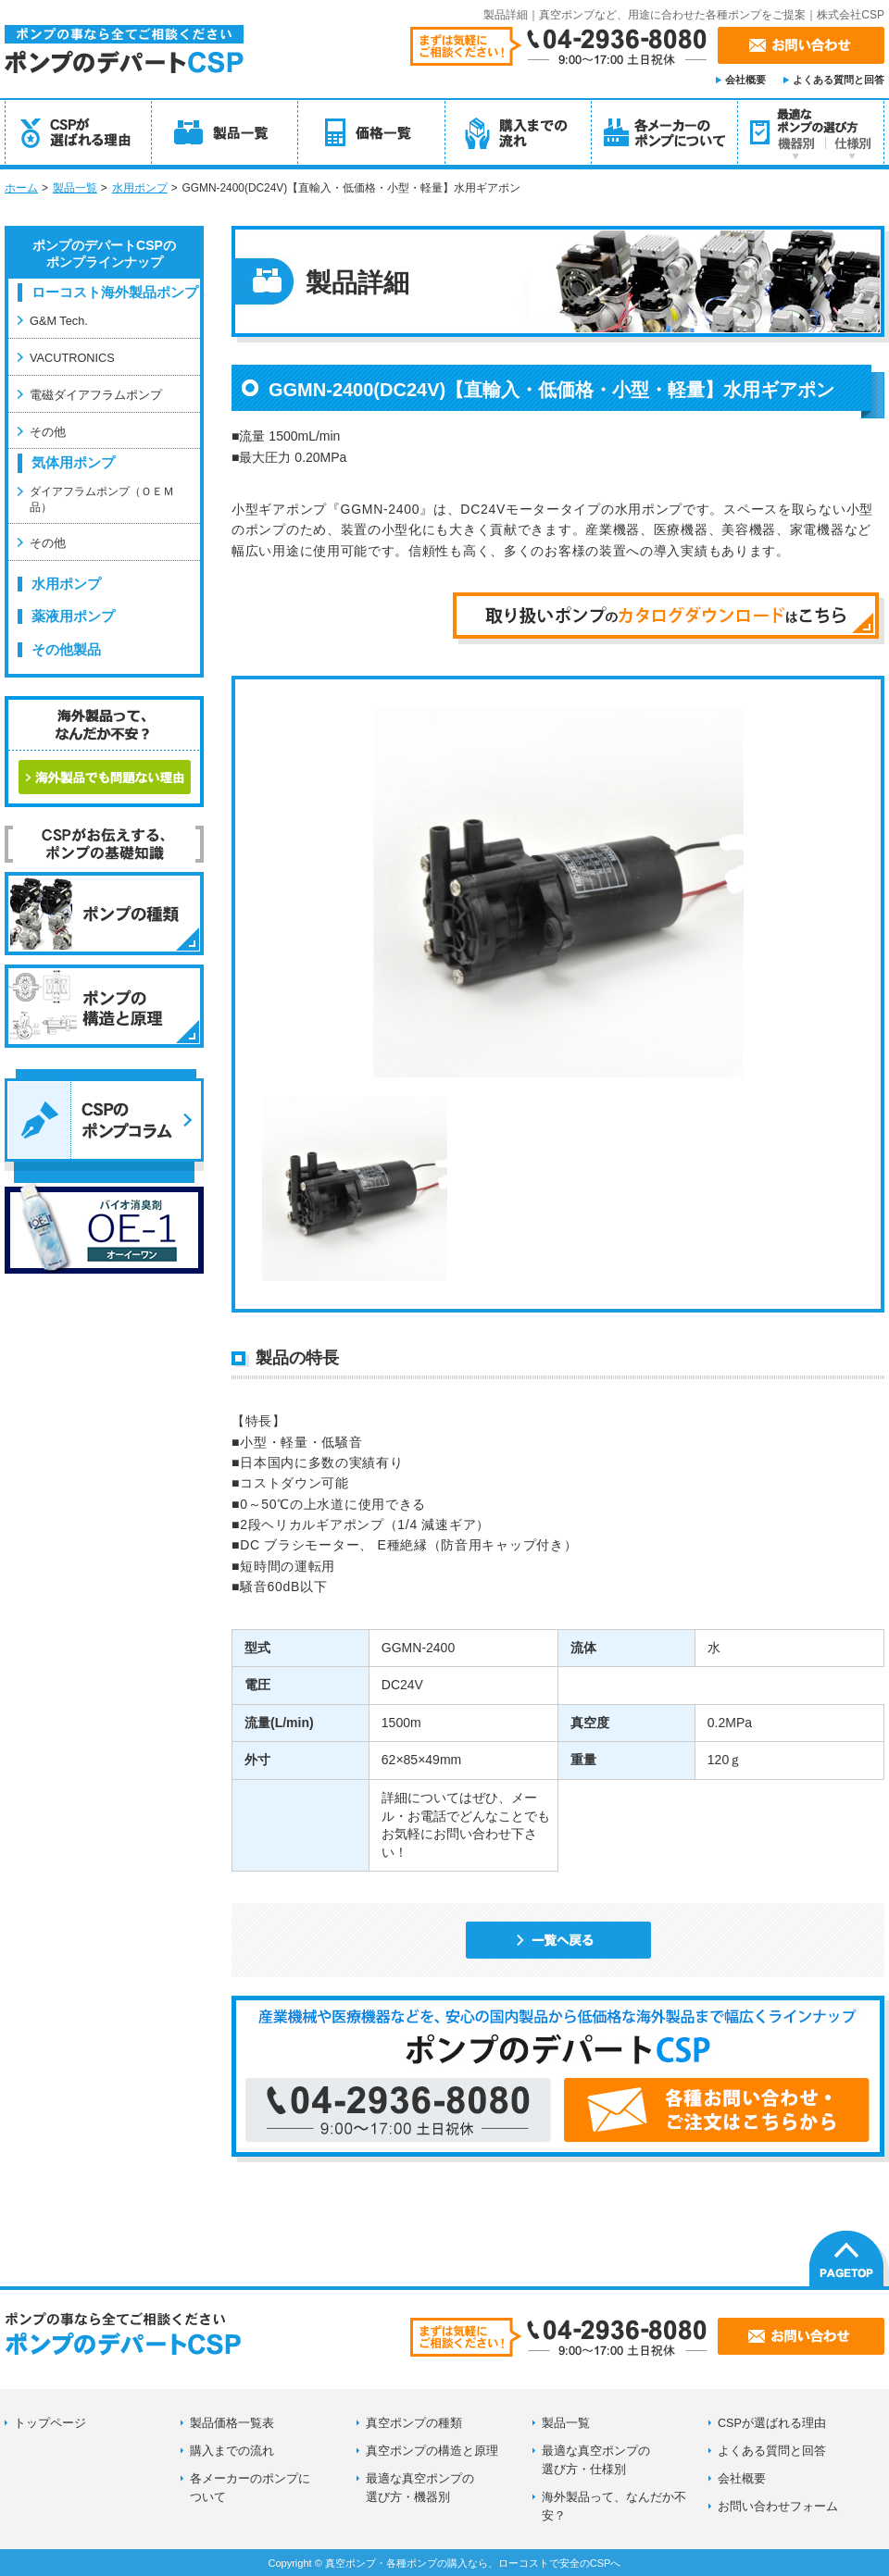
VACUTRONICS (72, 358)
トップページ (50, 2423)
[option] (558, 892)
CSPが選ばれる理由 (772, 2423)
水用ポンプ (140, 187)
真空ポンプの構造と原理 (432, 2451)
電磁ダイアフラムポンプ (96, 395)
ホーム (21, 187)
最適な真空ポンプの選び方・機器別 (420, 2488)
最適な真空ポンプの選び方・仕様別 (596, 2460)
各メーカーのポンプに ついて (250, 2488)
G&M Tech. (59, 321)
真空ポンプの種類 (414, 2423)
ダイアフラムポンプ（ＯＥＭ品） (102, 498)
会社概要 (745, 79)
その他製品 (66, 649)
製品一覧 (75, 187)
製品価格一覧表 (232, 2423)
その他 (48, 432)
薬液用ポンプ (73, 616)
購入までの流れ (232, 2451)
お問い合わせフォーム (778, 2506)
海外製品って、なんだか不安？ (614, 2506)
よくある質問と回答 (838, 79)
